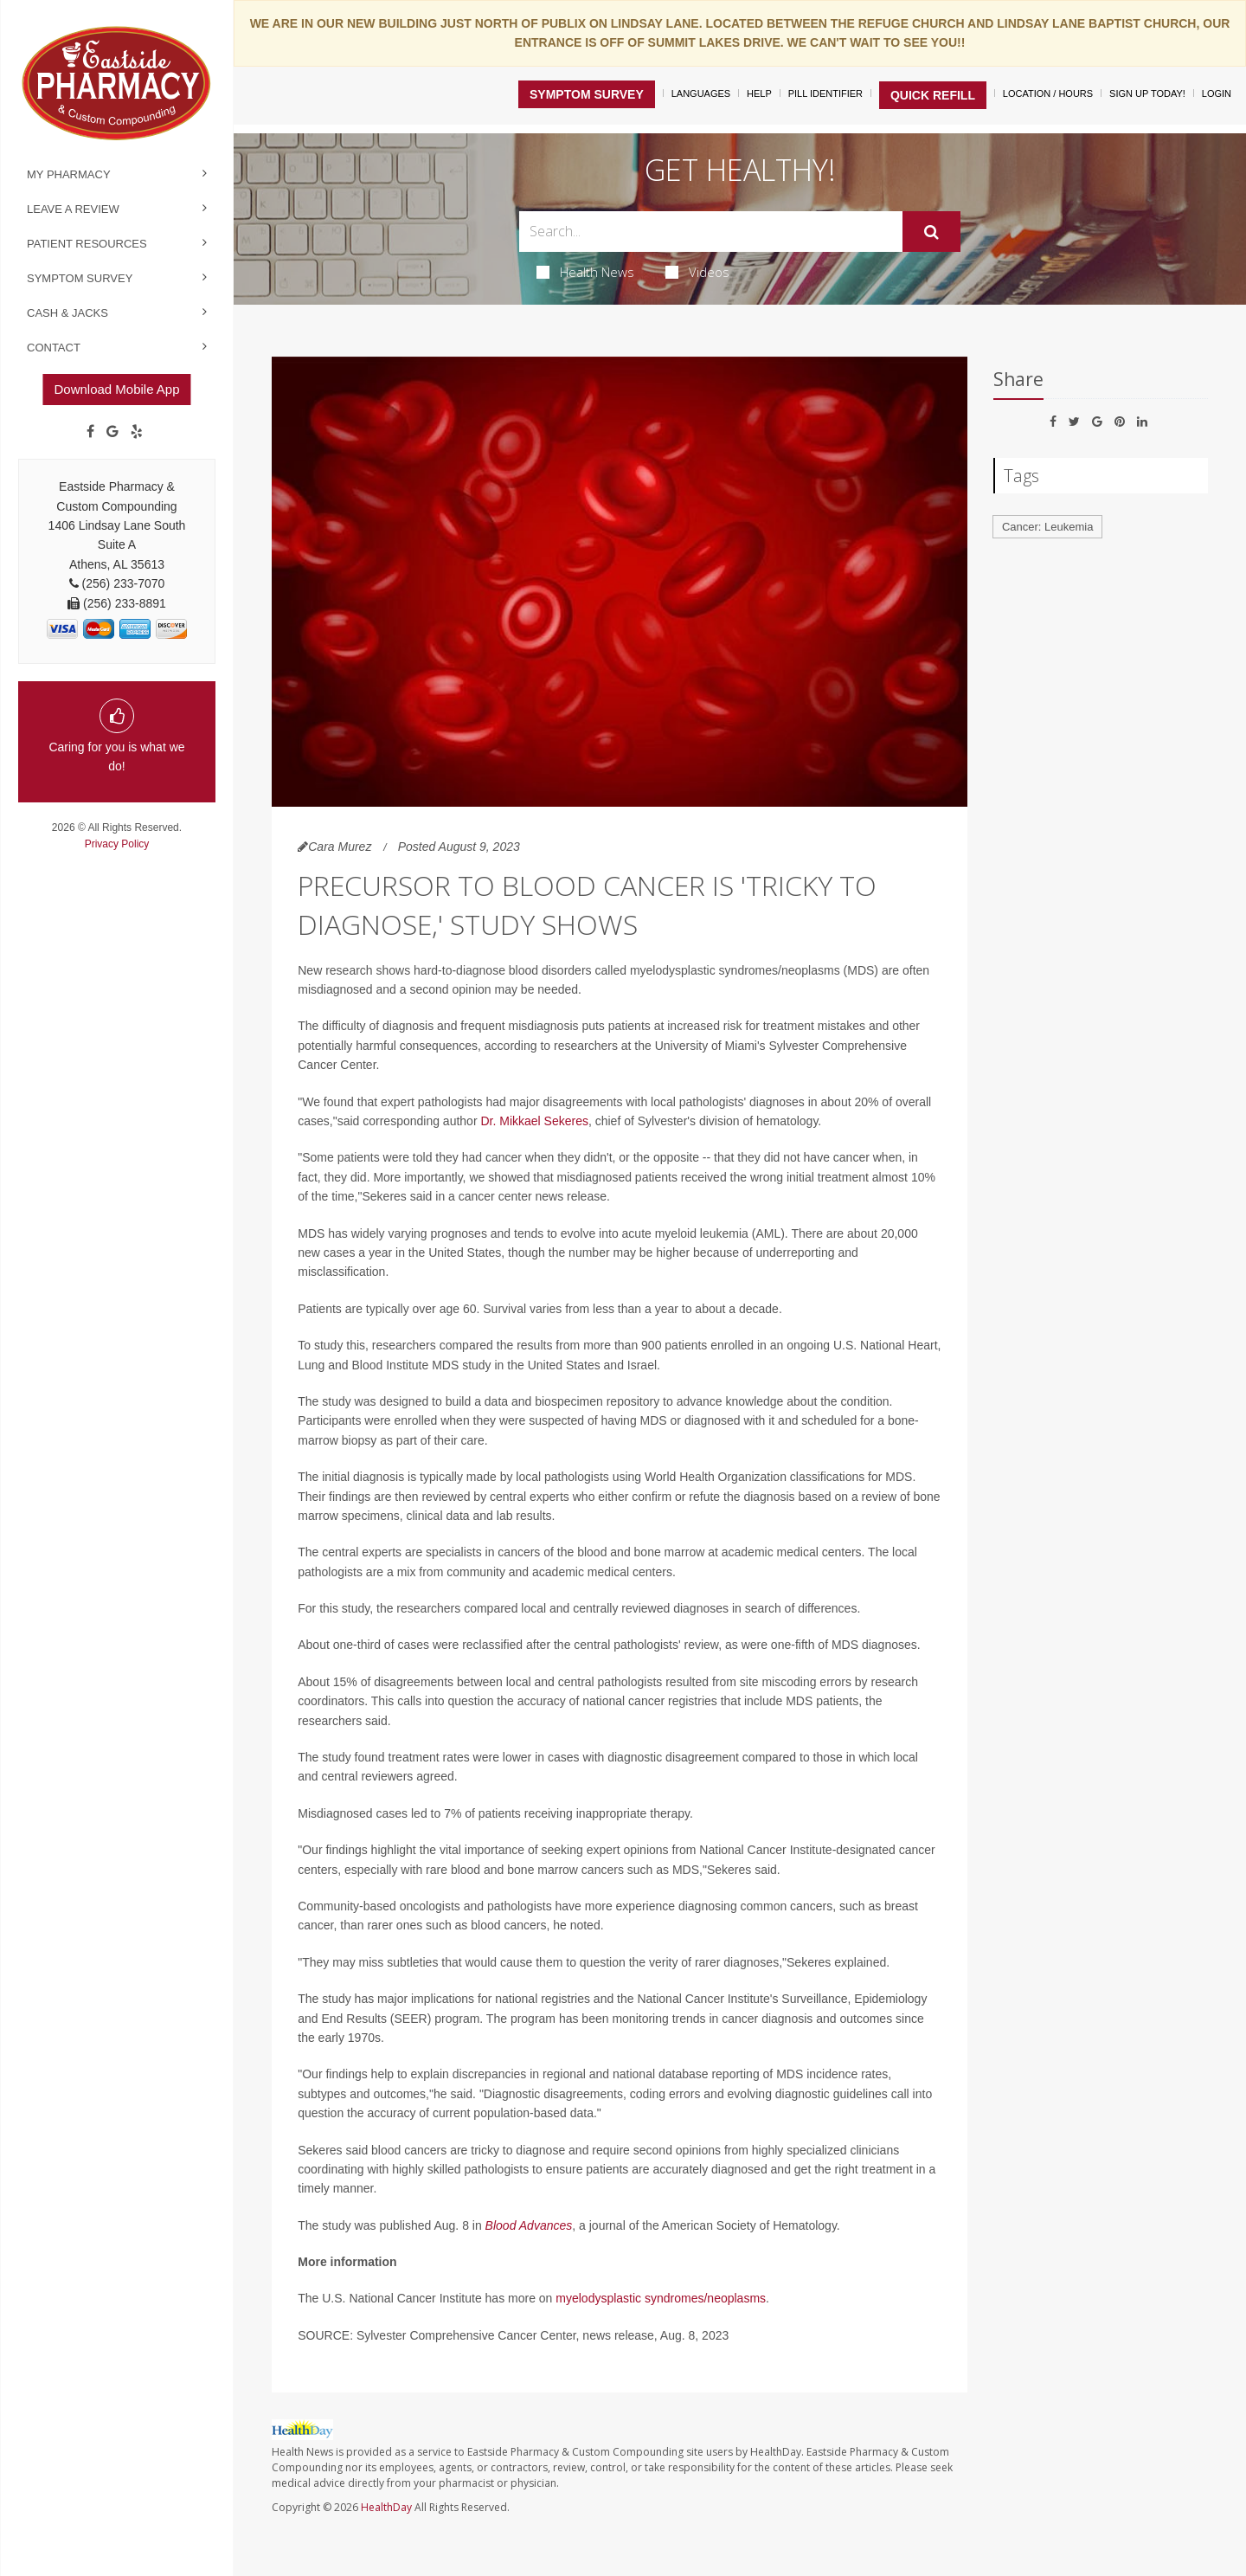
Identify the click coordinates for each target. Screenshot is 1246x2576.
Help (759, 93)
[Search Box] (711, 231)
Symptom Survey (79, 278)
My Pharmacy (69, 174)
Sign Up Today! (1147, 93)
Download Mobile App (116, 389)
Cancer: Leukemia (1048, 526)
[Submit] (931, 232)
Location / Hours (1048, 93)
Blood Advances (529, 2225)
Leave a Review (73, 209)
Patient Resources (87, 243)
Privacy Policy (117, 844)
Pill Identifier (825, 93)
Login (1216, 93)
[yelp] (137, 432)
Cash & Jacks (67, 312)
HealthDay (386, 2507)
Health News (585, 271)
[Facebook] (90, 432)
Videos (697, 271)
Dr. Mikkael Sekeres (534, 1121)
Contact (53, 347)
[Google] (112, 432)
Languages (700, 93)
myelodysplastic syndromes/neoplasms (661, 2298)
